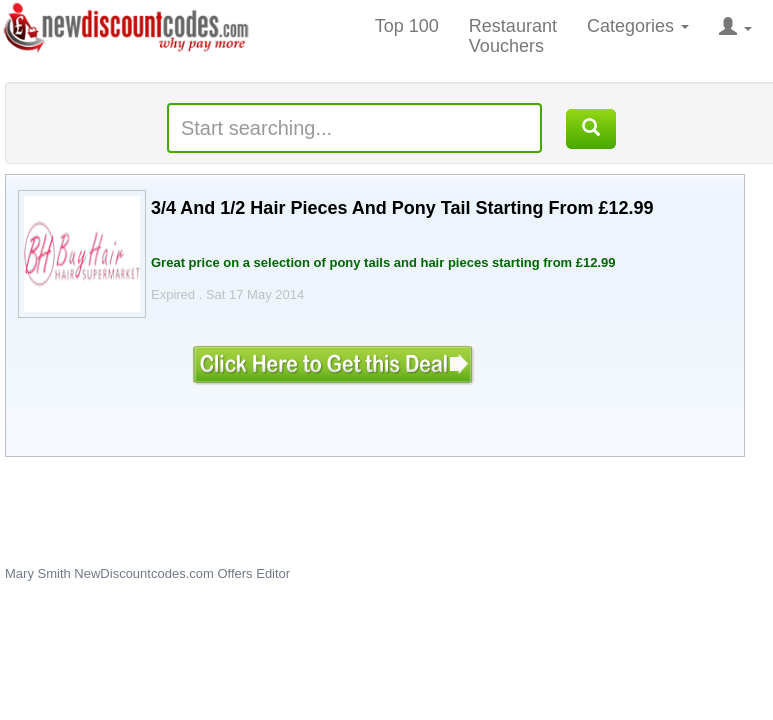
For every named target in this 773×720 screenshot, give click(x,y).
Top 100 (407, 26)
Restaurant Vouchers (513, 36)
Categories (638, 26)
